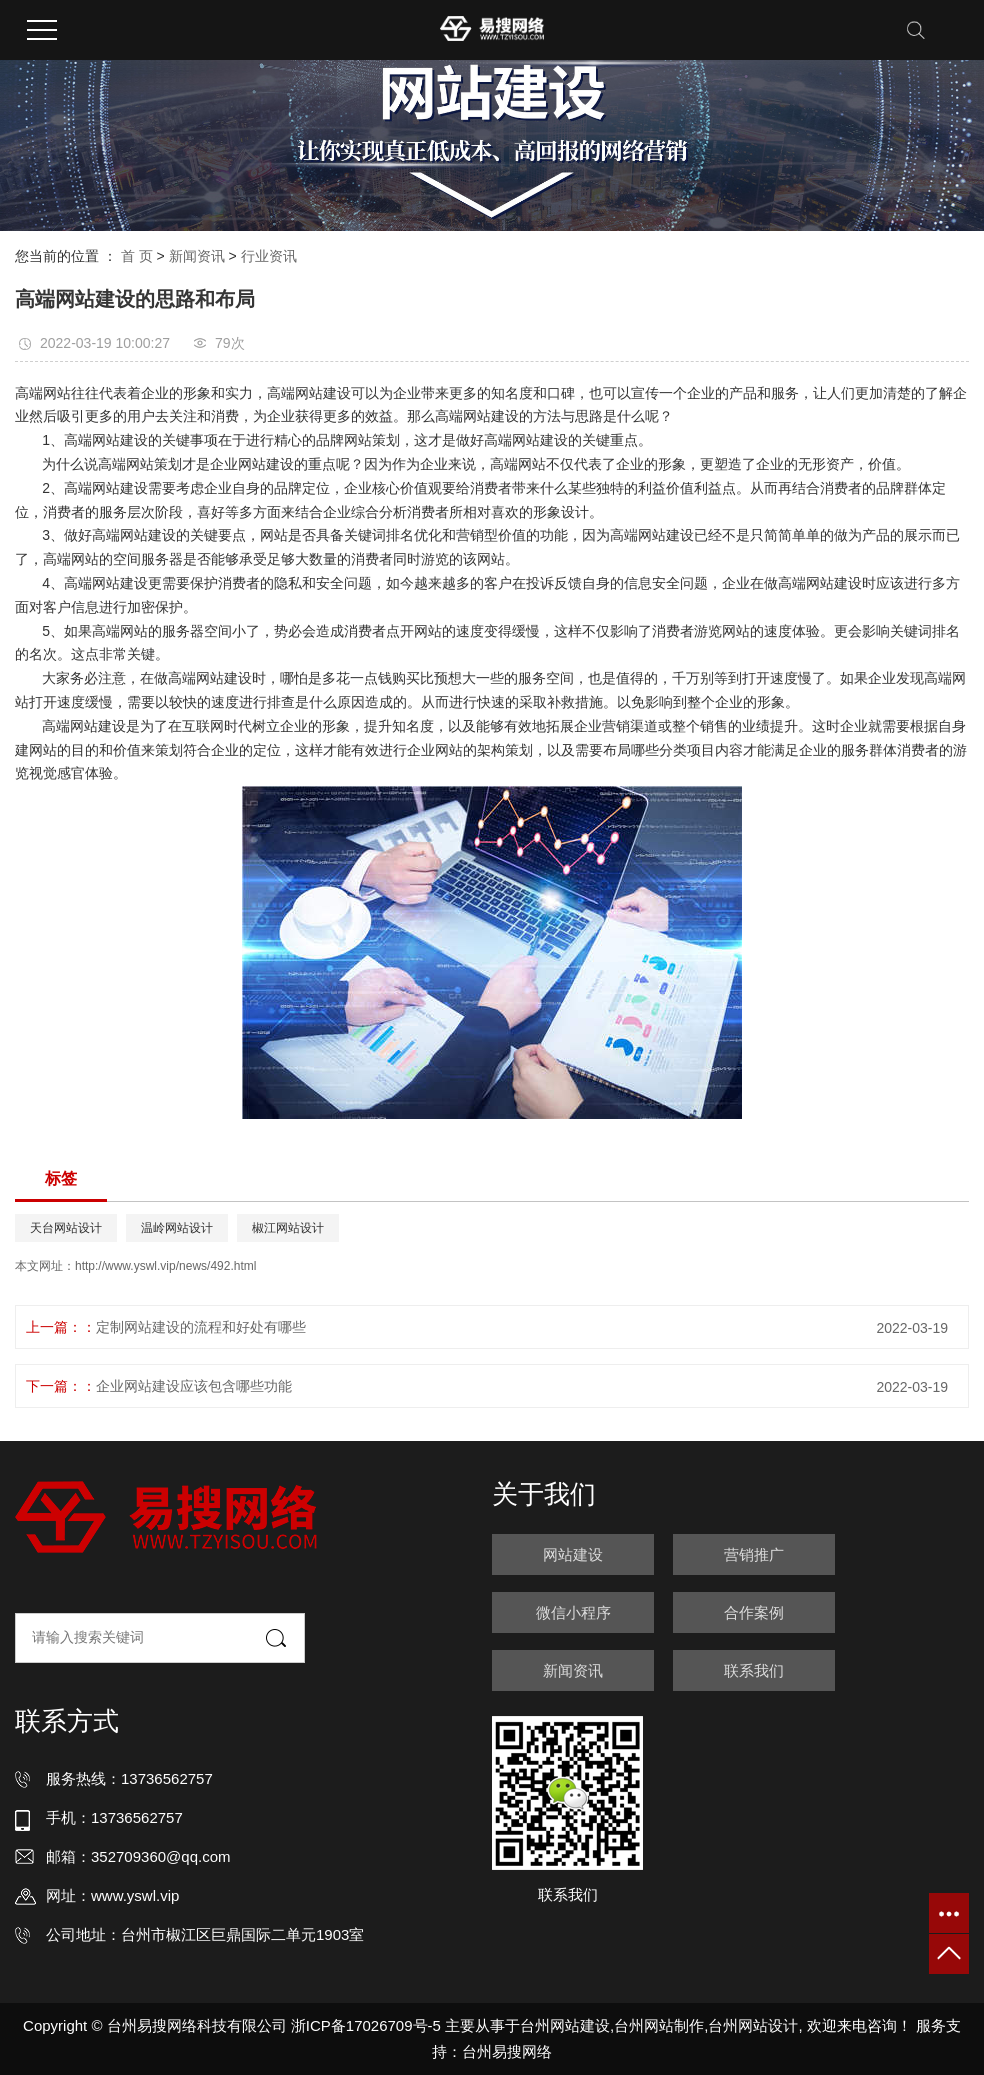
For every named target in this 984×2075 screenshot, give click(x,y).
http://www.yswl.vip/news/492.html (165, 1266)
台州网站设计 (753, 2025)
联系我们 (754, 1670)
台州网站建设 (565, 2025)
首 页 (137, 256)
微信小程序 (573, 1612)
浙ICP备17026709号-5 (366, 2025)
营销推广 (754, 1554)
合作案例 (754, 1612)
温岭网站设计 (177, 1228)
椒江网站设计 (288, 1228)
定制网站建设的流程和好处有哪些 (201, 1327)
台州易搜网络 (507, 2051)
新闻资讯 (197, 256)
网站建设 (573, 1554)
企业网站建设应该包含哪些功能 (194, 1386)
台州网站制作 (659, 2025)
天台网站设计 (66, 1228)
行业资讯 (269, 256)
